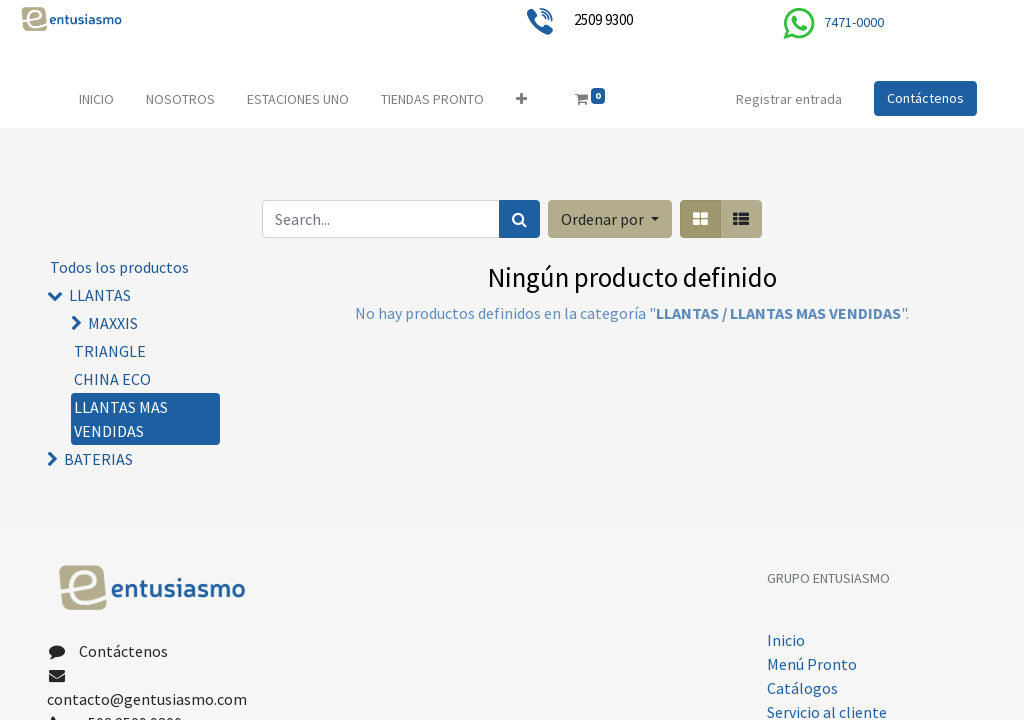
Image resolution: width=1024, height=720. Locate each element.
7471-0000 (854, 22)
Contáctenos (925, 98)
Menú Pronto (812, 664)
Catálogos (802, 688)
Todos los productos (119, 267)
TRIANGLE (110, 351)
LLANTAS (100, 295)
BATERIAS (98, 459)
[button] (521, 99)
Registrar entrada (789, 99)
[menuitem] (96, 99)
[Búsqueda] (519, 219)
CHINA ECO (112, 379)
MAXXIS (113, 323)
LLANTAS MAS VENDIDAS (121, 419)
